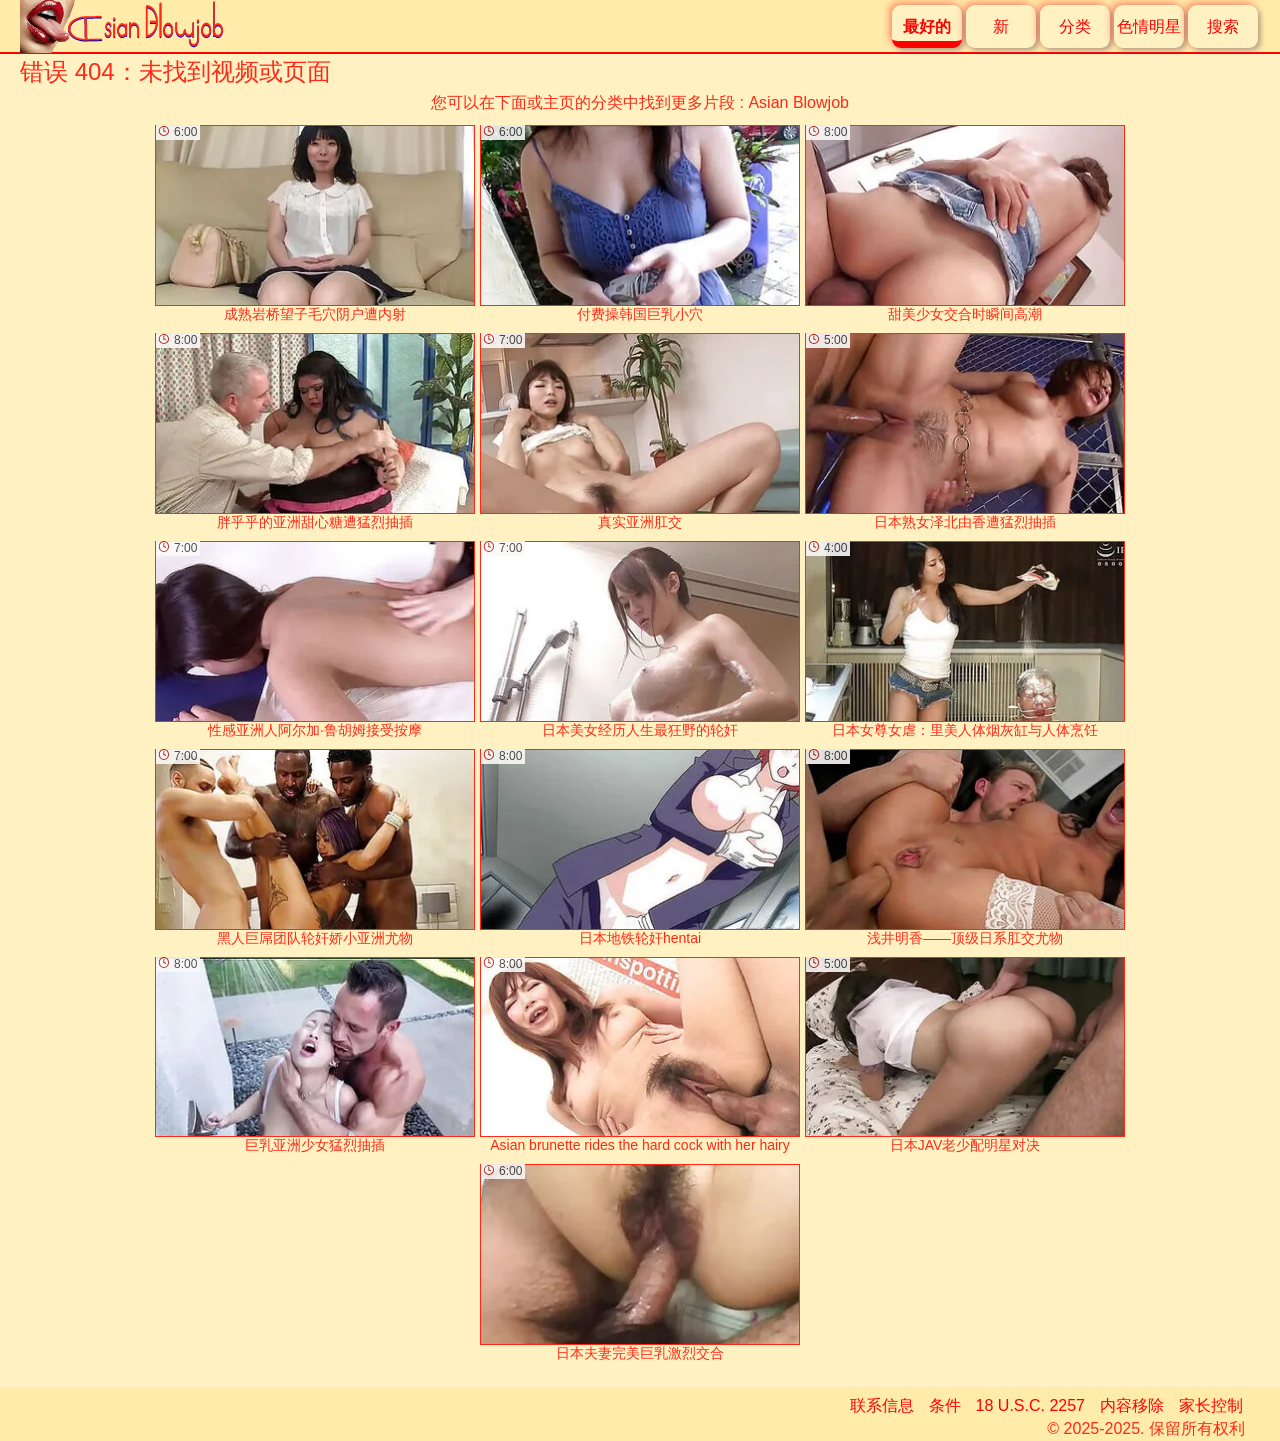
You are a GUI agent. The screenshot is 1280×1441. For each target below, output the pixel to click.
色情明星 (1149, 26)
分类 (1075, 26)
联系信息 (882, 1405)
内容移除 (1132, 1405)
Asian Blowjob (798, 102)
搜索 (1223, 26)
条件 (945, 1405)
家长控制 (1211, 1405)
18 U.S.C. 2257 (1030, 1405)
